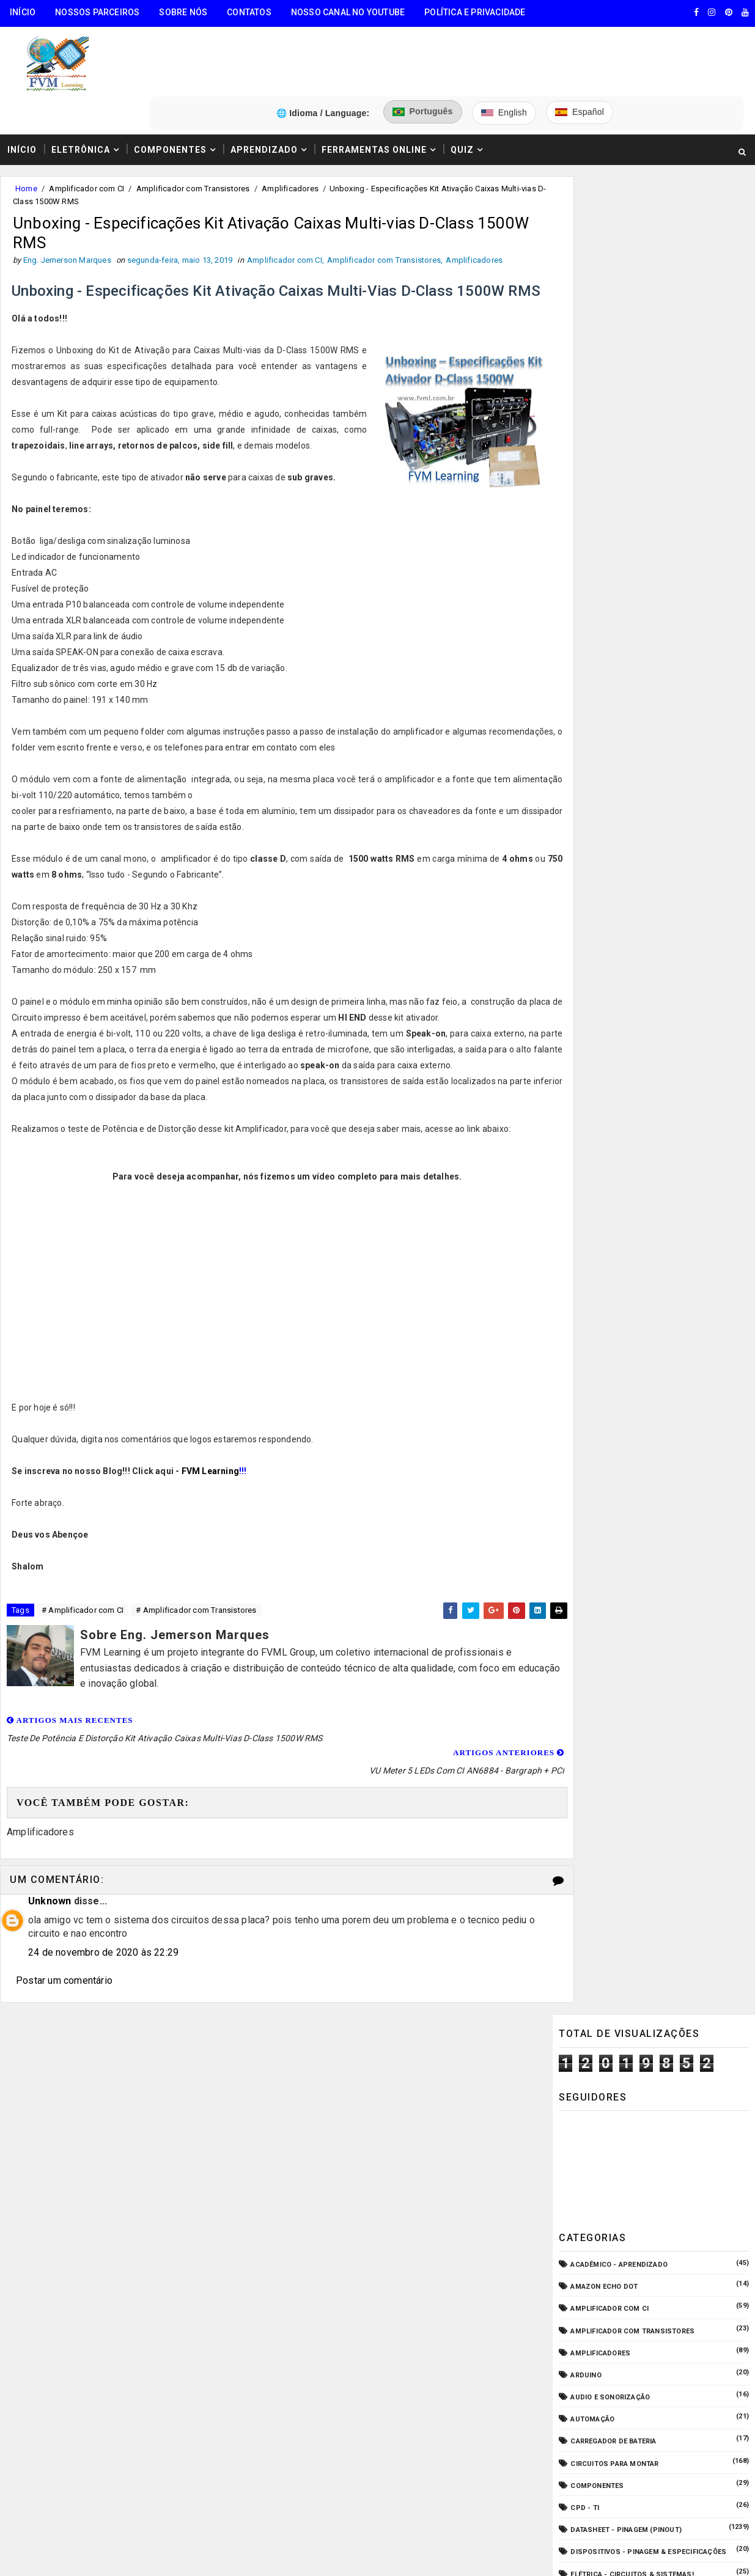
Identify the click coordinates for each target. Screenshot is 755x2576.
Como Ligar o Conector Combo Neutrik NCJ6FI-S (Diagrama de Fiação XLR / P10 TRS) (674, 1092)
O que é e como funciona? (618, 929)
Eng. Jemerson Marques (249, 2344)
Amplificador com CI (86, 139)
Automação (592, 531)
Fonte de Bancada (604, 819)
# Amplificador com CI (82, 1633)
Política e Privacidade (474, 12)
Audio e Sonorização (610, 509)
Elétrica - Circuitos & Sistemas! (631, 686)
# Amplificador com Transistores (196, 1633)
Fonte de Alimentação (611, 797)
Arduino (585, 487)
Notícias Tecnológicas (614, 907)
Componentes (170, 100)
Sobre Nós (183, 12)
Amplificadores (290, 139)
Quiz (462, 100)
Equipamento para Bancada (622, 731)
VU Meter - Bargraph (609, 974)
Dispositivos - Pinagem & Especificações (648, 664)
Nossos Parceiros (97, 12)
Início (22, 12)
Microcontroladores (612, 885)
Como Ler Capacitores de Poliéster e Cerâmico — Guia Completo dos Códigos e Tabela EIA (682, 1257)
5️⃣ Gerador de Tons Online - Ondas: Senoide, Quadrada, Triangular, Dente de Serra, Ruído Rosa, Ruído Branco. (110, 2270)
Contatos (249, 12)
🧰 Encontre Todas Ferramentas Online (88, 2105)
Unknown (49, 1906)
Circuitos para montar (614, 575)
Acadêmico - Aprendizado (619, 377)
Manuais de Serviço (607, 863)
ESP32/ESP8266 (597, 753)
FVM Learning (211, 1494)
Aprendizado (264, 100)
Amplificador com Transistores (193, 139)
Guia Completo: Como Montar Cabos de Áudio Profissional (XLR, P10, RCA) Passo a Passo (680, 1040)
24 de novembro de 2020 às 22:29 (103, 1956)
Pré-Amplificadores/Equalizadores (637, 951)
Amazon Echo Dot (604, 399)
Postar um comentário (64, 1985)
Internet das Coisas (609, 841)
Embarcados (594, 708)
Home (26, 139)
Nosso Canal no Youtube (348, 12)
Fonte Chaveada (600, 775)
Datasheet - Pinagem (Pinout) (626, 642)
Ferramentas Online (374, 100)
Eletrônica (80, 100)
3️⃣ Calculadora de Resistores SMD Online (96, 2198)
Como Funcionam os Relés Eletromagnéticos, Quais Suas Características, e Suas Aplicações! (678, 1143)
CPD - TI (584, 620)
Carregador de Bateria (613, 553)
